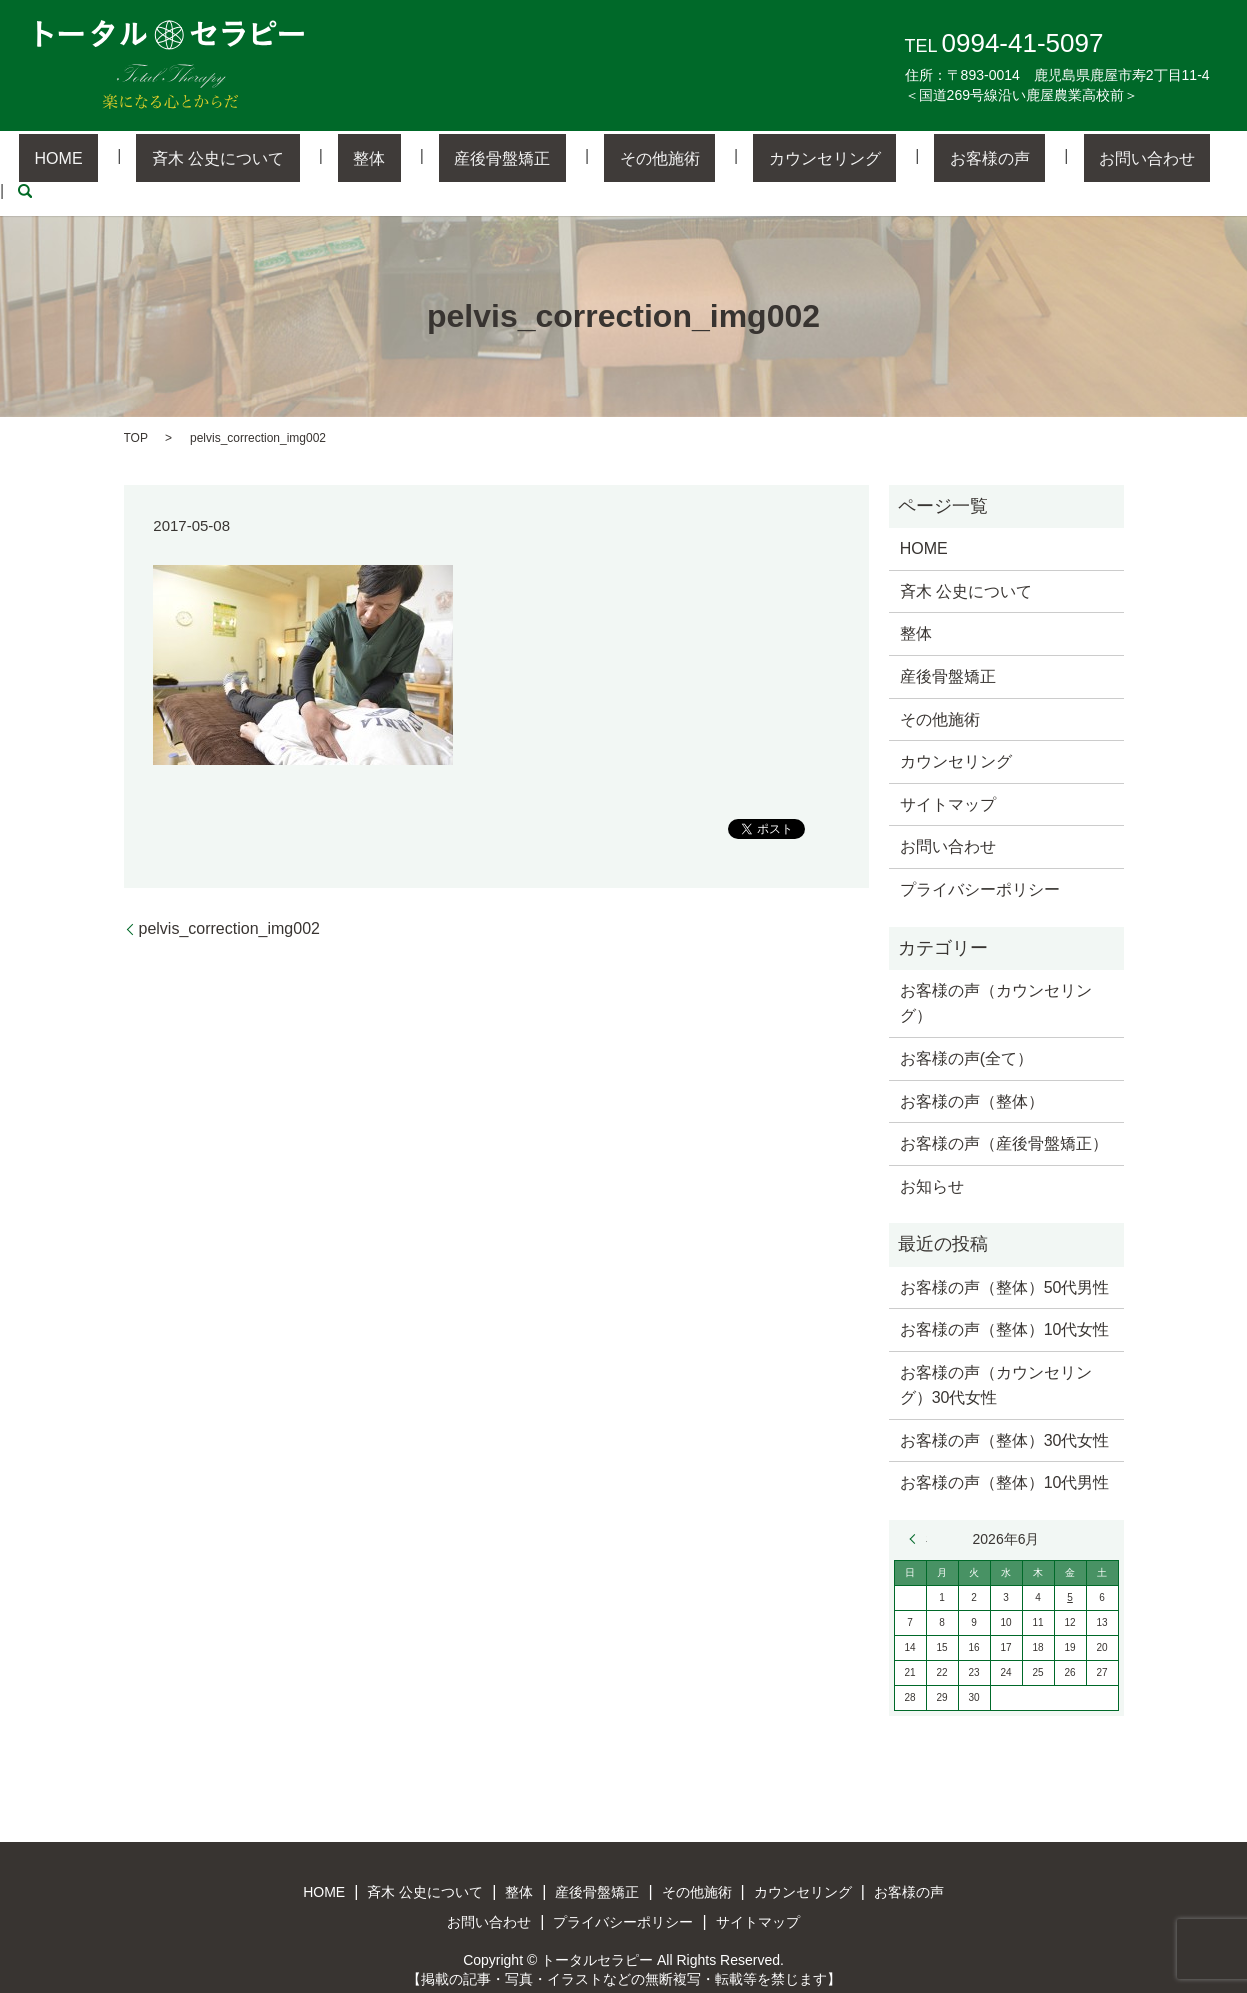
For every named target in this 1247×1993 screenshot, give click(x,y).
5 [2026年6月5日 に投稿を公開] (1070, 1566)
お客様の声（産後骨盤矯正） (1004, 1112)
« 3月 (918, 1508)
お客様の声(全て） (966, 1026)
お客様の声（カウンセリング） (996, 971)
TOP (136, 406)
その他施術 (633, 157)
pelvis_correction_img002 (229, 896)
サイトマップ (948, 772)
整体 (404, 157)
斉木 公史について (283, 157)
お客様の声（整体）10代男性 (1005, 1451)
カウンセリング (767, 157)
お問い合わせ (1028, 157)
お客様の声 (902, 157)
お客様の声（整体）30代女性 (1005, 1408)
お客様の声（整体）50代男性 (1005, 1255)
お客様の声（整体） (972, 1069)
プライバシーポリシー (980, 857)
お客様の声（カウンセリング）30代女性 (996, 1353)
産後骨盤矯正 (507, 157)
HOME (155, 157)
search (1120, 158)
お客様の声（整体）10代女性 (1005, 1298)
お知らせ (932, 1154)
